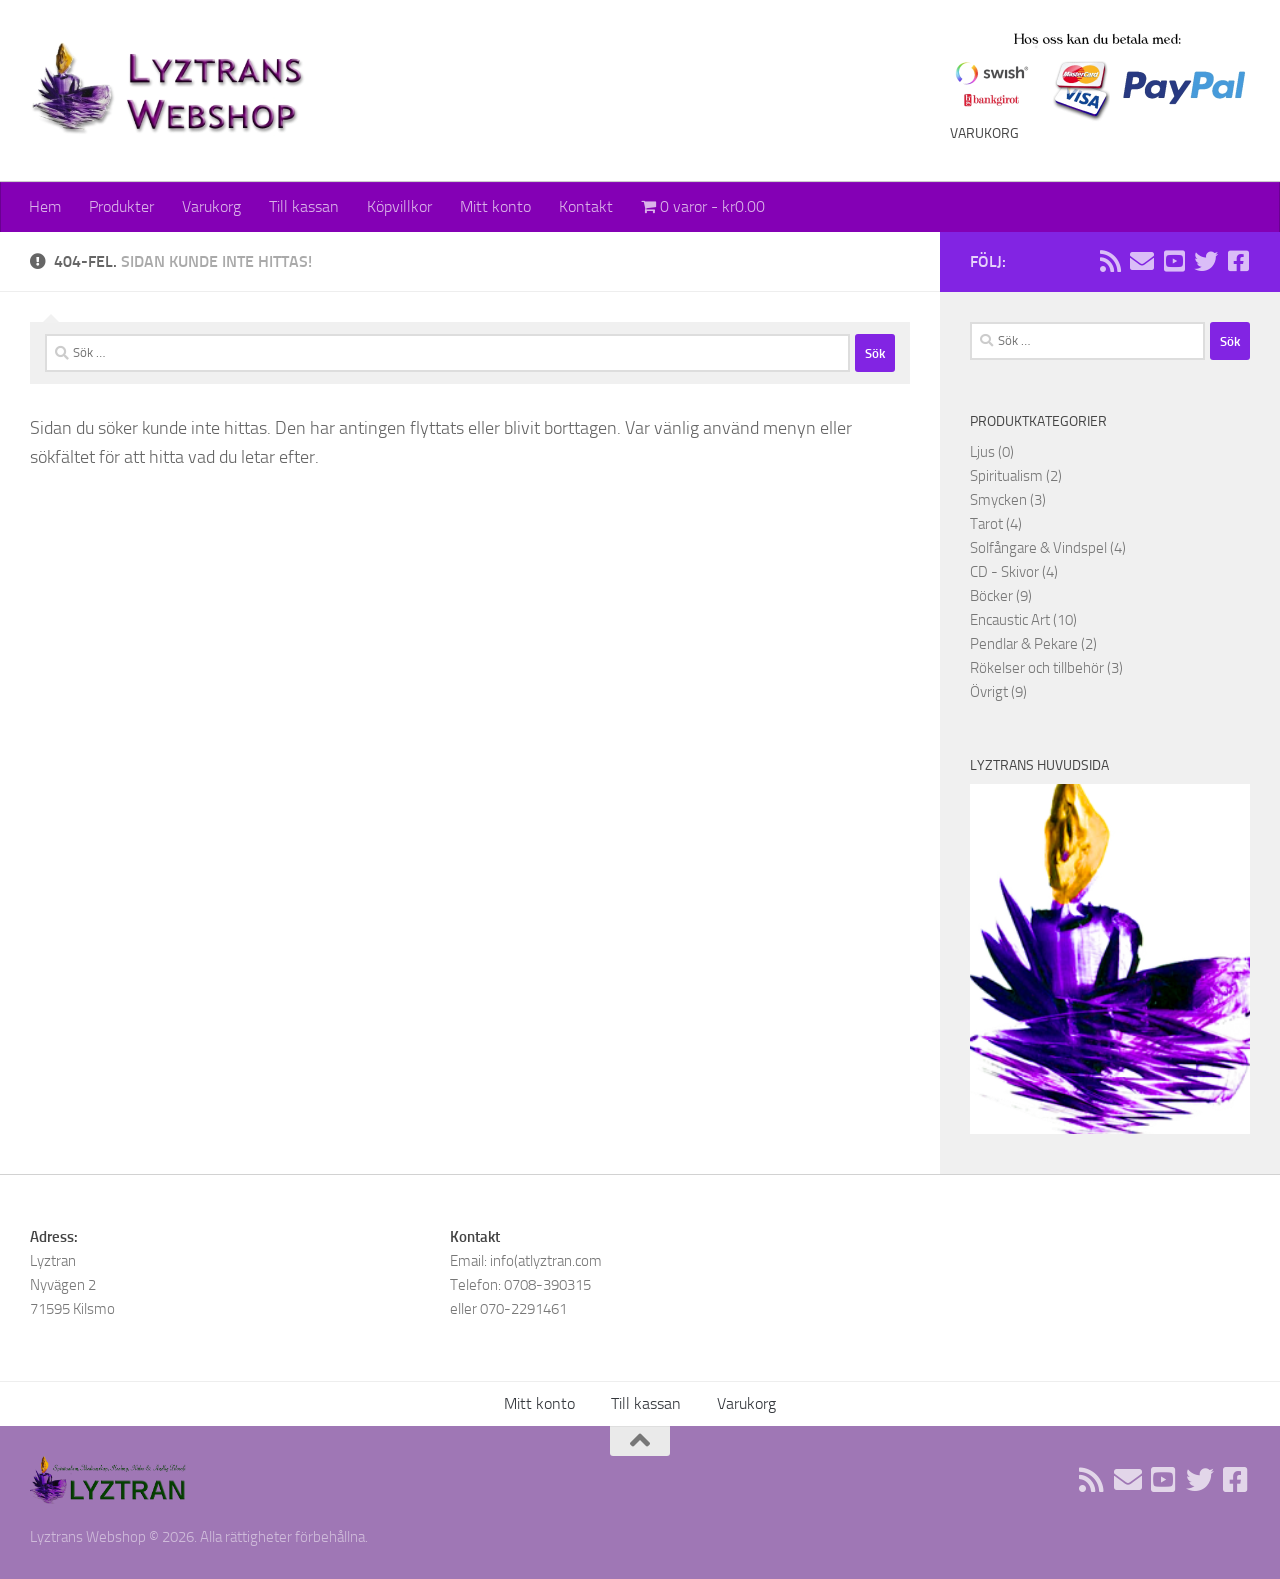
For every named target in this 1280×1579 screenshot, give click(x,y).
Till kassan (304, 206)
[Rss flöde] (1110, 261)
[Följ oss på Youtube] (1174, 261)
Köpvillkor (399, 206)
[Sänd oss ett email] (1142, 261)
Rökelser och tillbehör (1037, 668)
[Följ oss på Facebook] (1238, 261)
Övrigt (989, 692)
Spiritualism (1006, 476)
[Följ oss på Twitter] (1206, 261)
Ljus (982, 452)
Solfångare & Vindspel (1038, 548)
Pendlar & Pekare (1024, 644)
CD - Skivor (1004, 572)
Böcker (991, 596)
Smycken (998, 500)
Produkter (121, 206)
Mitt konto (495, 206)
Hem (45, 206)
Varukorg (211, 206)
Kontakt (586, 206)
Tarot (986, 524)
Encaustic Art (1010, 620)
